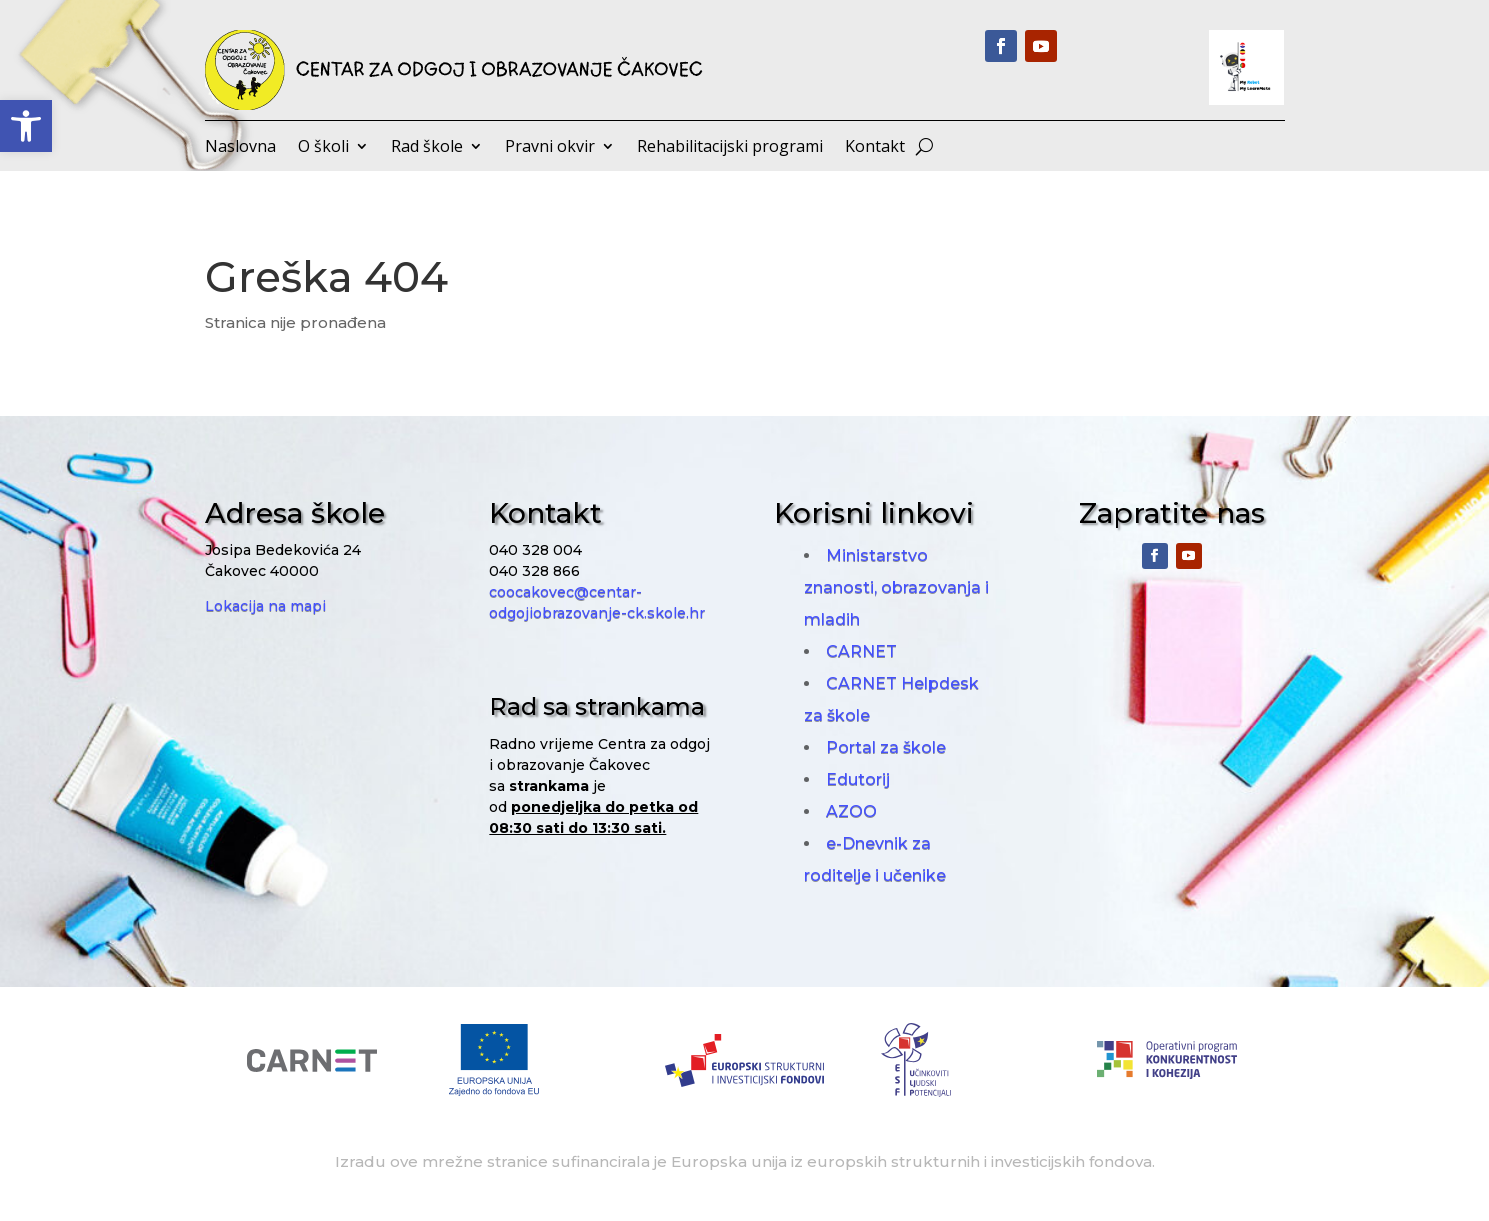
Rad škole (427, 148)
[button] (26, 126)
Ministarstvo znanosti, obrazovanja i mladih (896, 587)
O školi (323, 148)
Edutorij (858, 779)
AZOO (851, 811)
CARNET (861, 651)
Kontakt (875, 148)
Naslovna (240, 148)
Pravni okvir (550, 148)
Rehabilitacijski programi (730, 148)
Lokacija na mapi (265, 606)
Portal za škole (886, 747)
